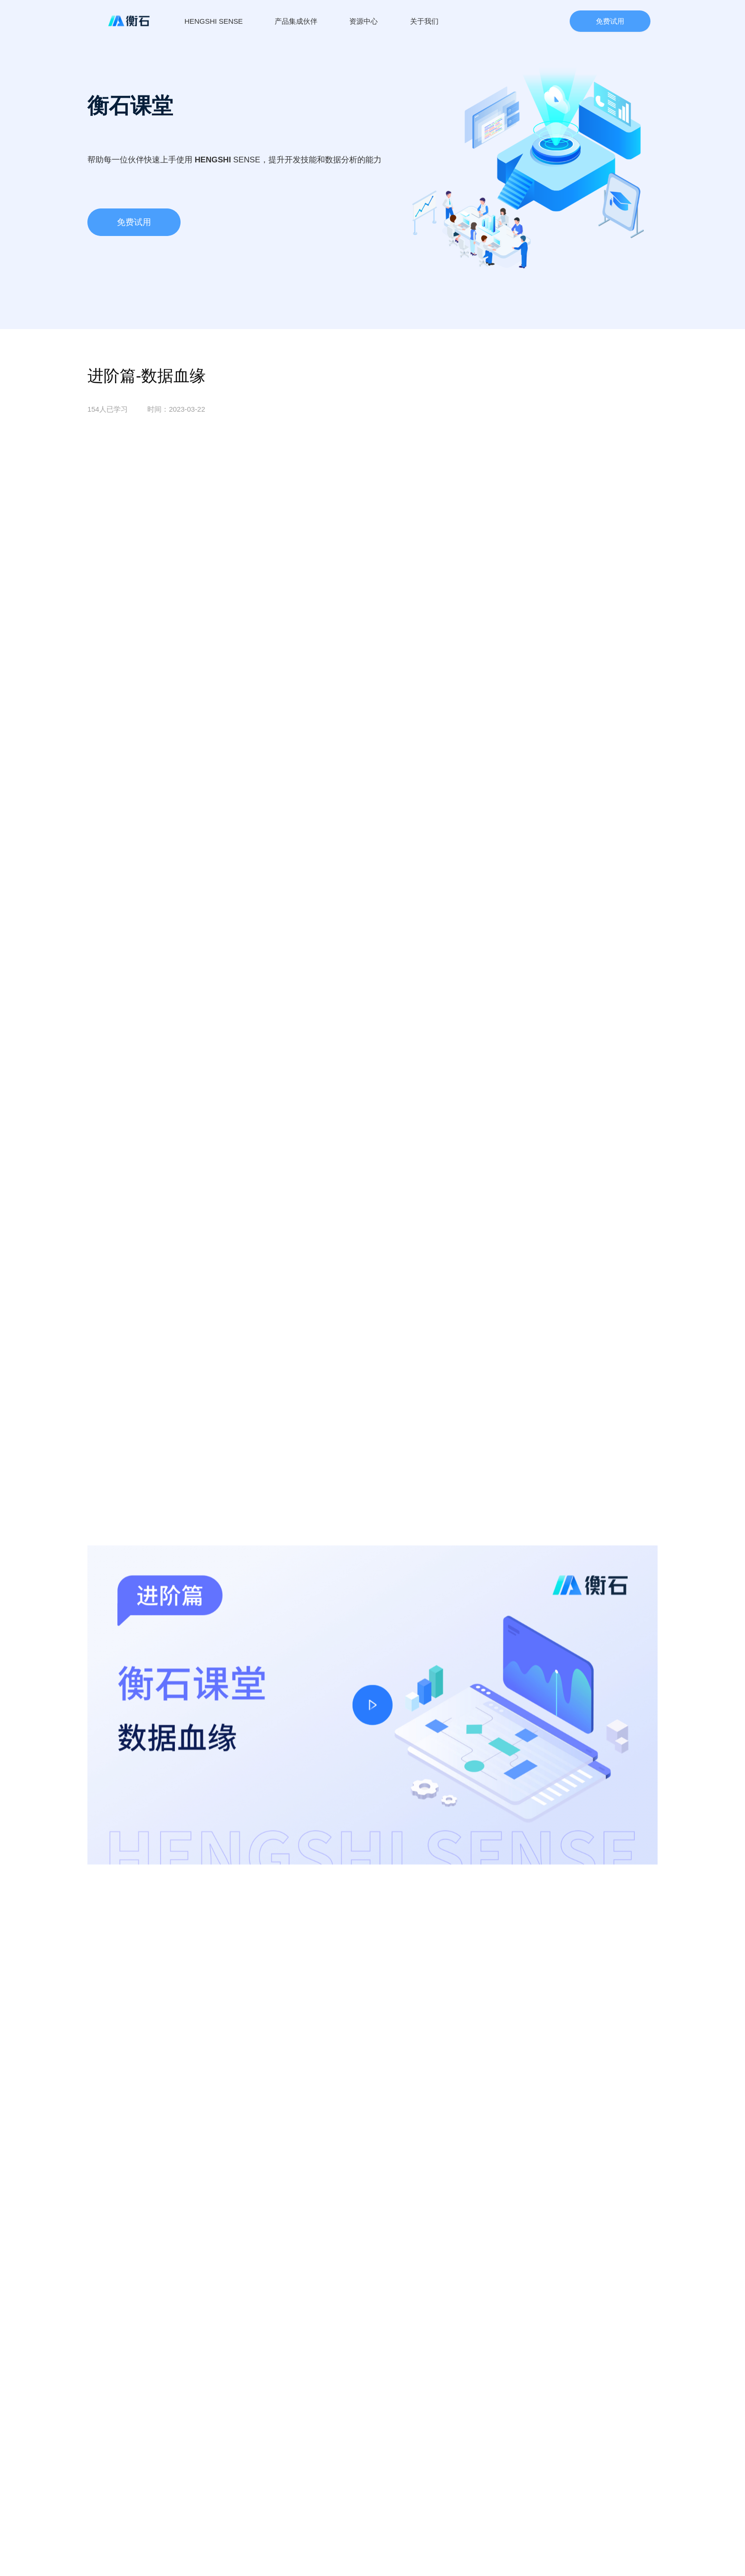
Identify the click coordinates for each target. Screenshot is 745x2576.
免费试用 (610, 21)
